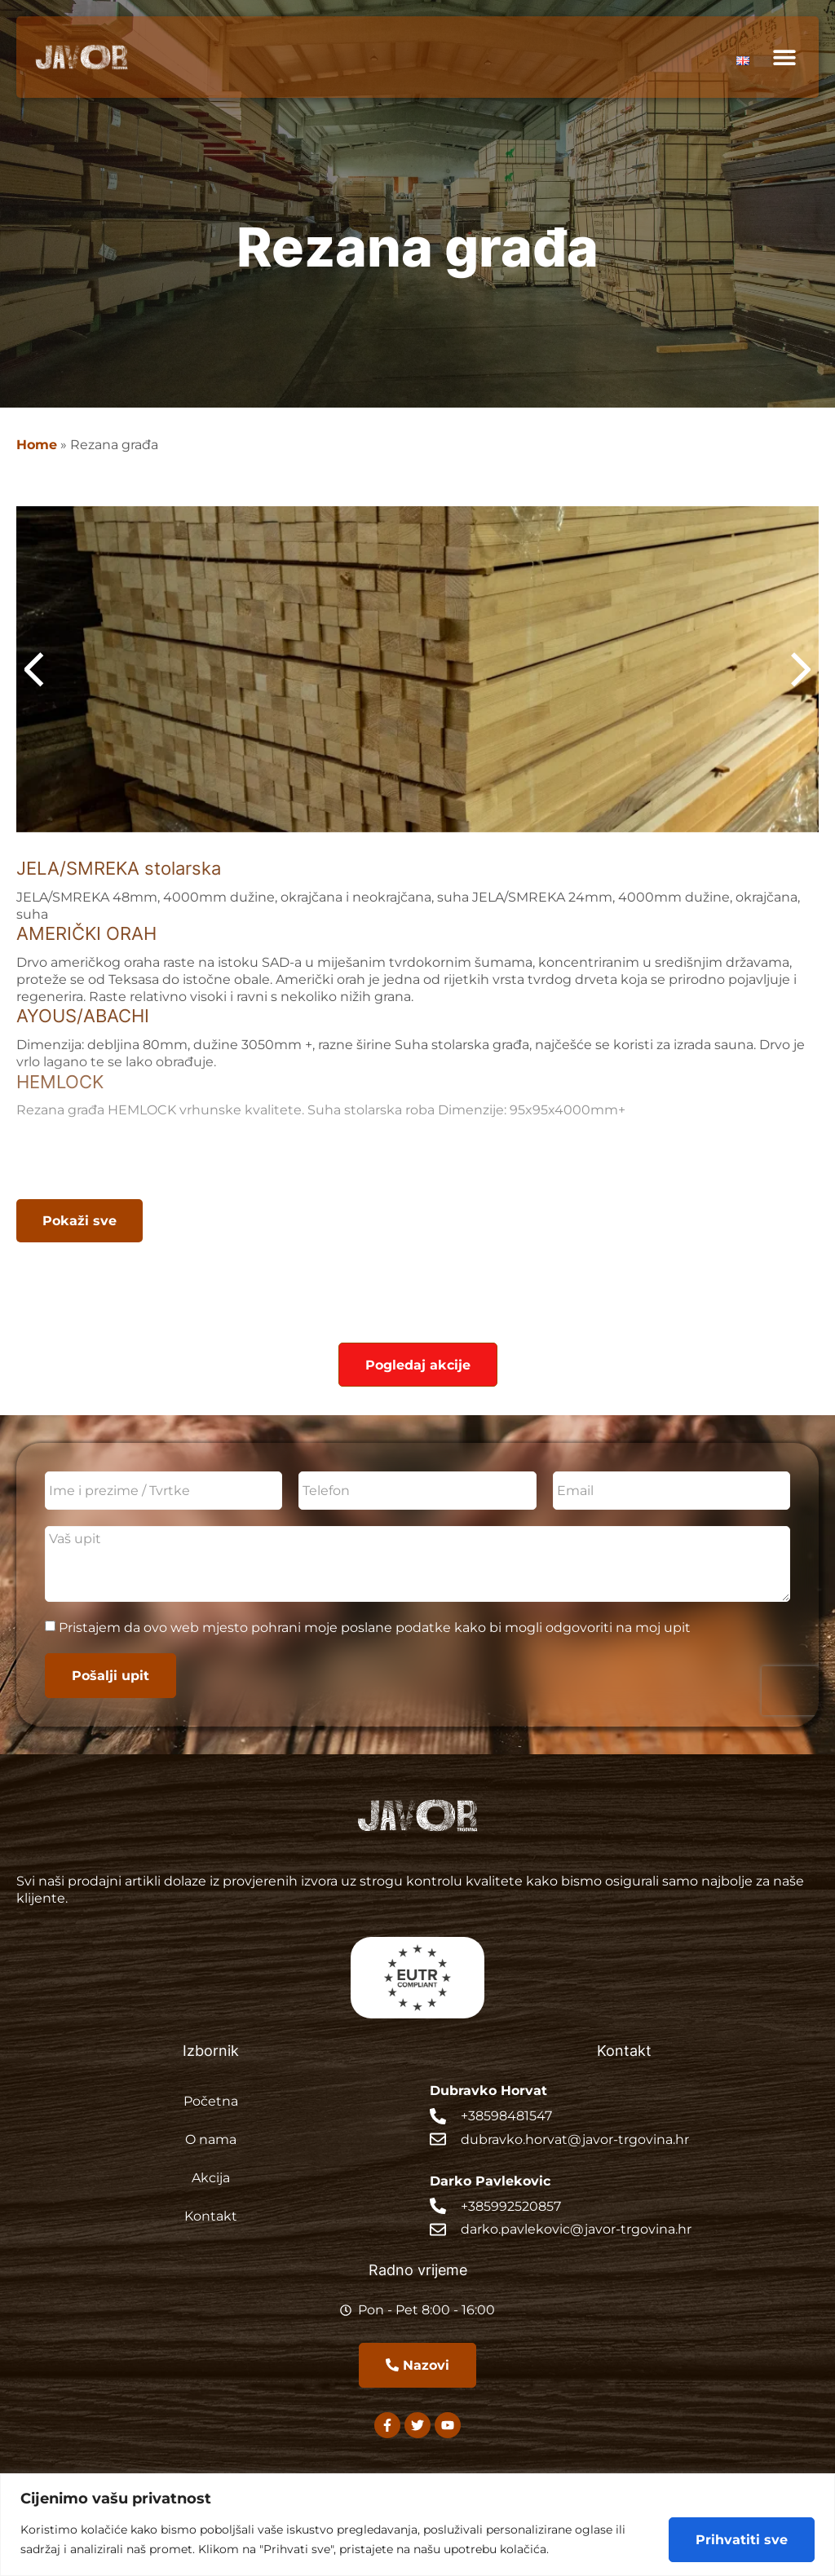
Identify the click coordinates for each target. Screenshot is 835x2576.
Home (36, 443)
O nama (210, 2138)
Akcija (211, 2177)
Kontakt (210, 2215)
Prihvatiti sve (742, 2538)
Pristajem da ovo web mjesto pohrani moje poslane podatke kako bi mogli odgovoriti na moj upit (375, 1627)
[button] (784, 57)
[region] (417, 2524)
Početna (210, 2100)
